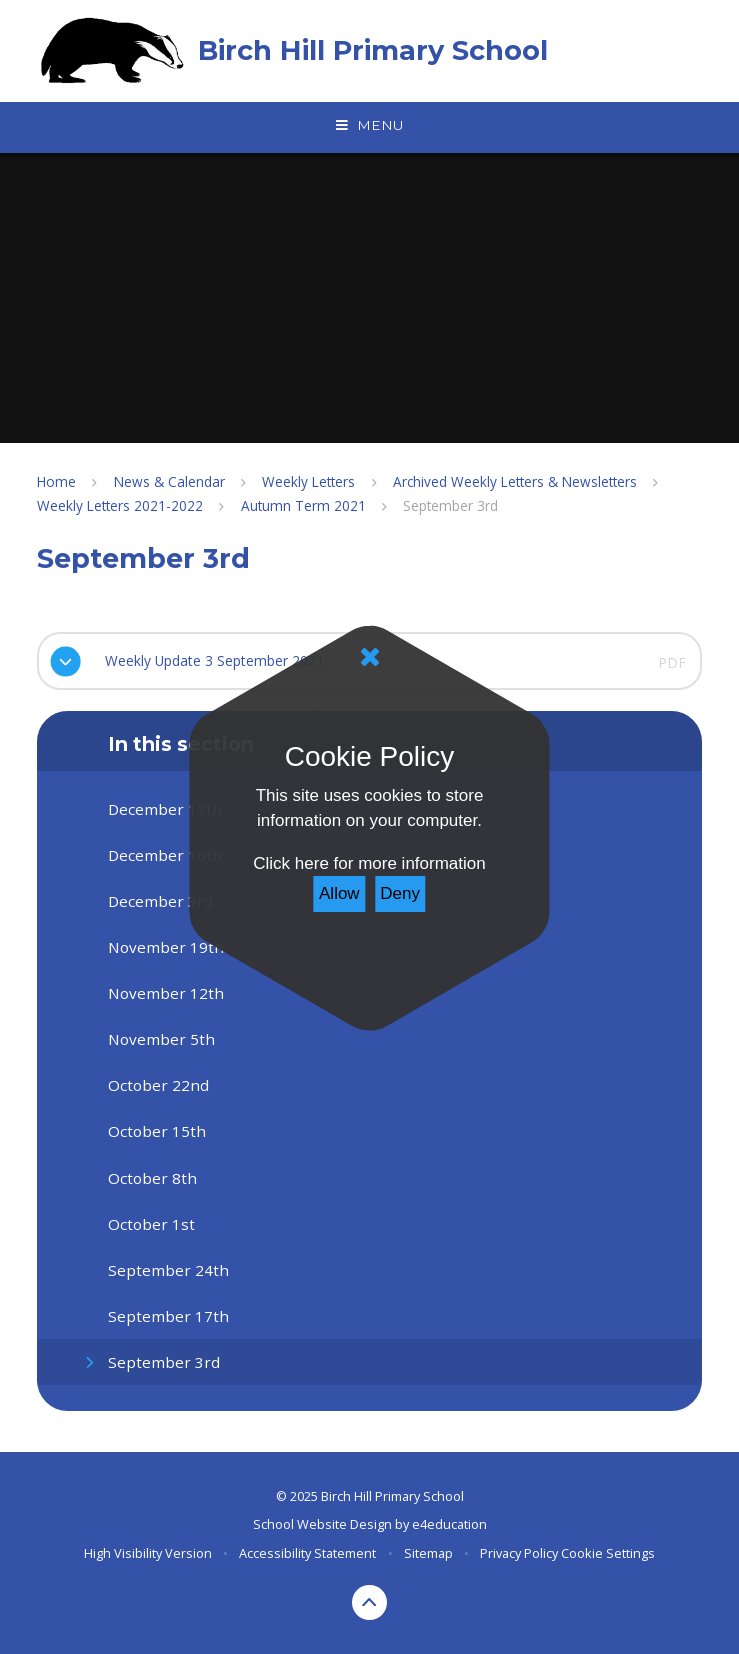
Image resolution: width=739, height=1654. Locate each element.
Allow (339, 893)
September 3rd (450, 505)
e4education (449, 1524)
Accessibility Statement (307, 1553)
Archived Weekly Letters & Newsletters (515, 481)
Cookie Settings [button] (608, 1553)
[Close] (369, 657)
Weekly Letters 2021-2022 (120, 505)
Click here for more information (369, 863)
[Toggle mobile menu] (369, 126)
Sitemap (428, 1553)
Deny (400, 893)
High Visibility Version (148, 1553)
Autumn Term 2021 (303, 505)
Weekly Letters (308, 481)
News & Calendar (169, 481)
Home (56, 481)
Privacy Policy (519, 1553)
